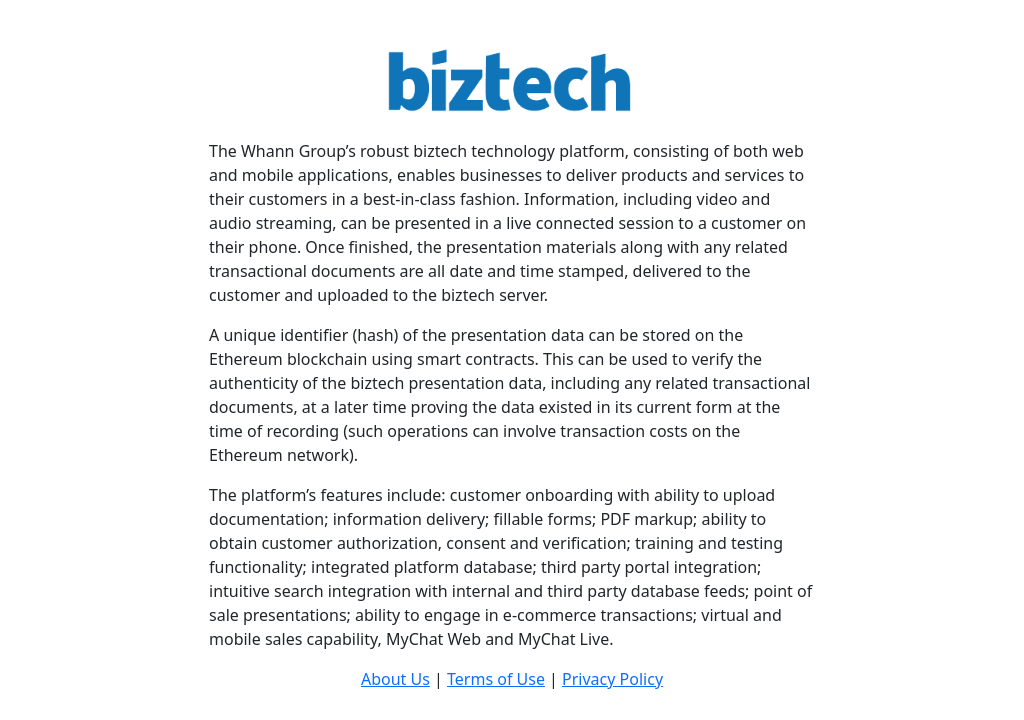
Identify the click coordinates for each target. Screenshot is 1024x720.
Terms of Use (496, 679)
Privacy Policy (612, 679)
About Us (395, 679)
